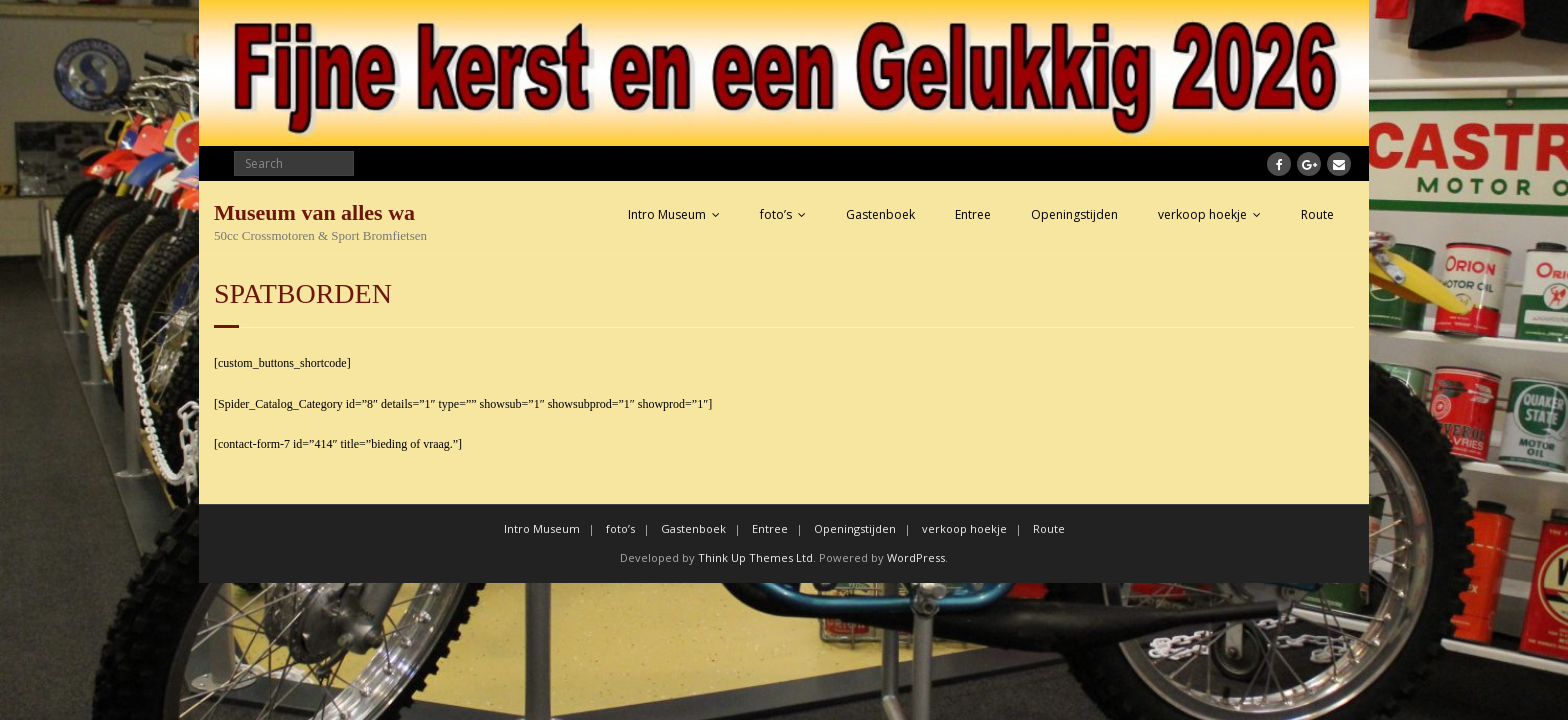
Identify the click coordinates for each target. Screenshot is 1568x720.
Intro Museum (667, 214)
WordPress (916, 557)
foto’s (776, 214)
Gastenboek (880, 214)
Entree (973, 214)
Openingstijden (1074, 214)
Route (1317, 214)
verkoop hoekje (1202, 214)
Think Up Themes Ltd (755, 557)
